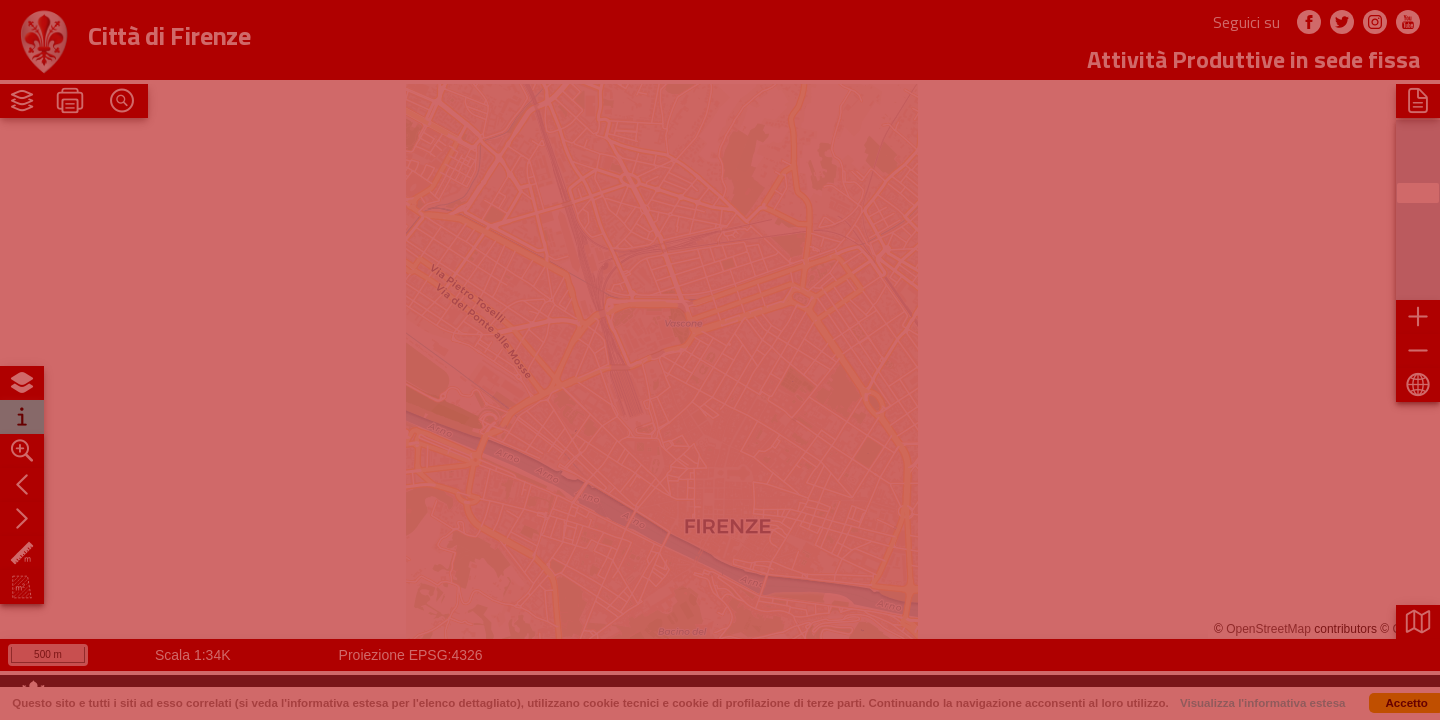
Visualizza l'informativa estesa (1263, 703)
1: (180, 655)
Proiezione (372, 655)
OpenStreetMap (1268, 629)
